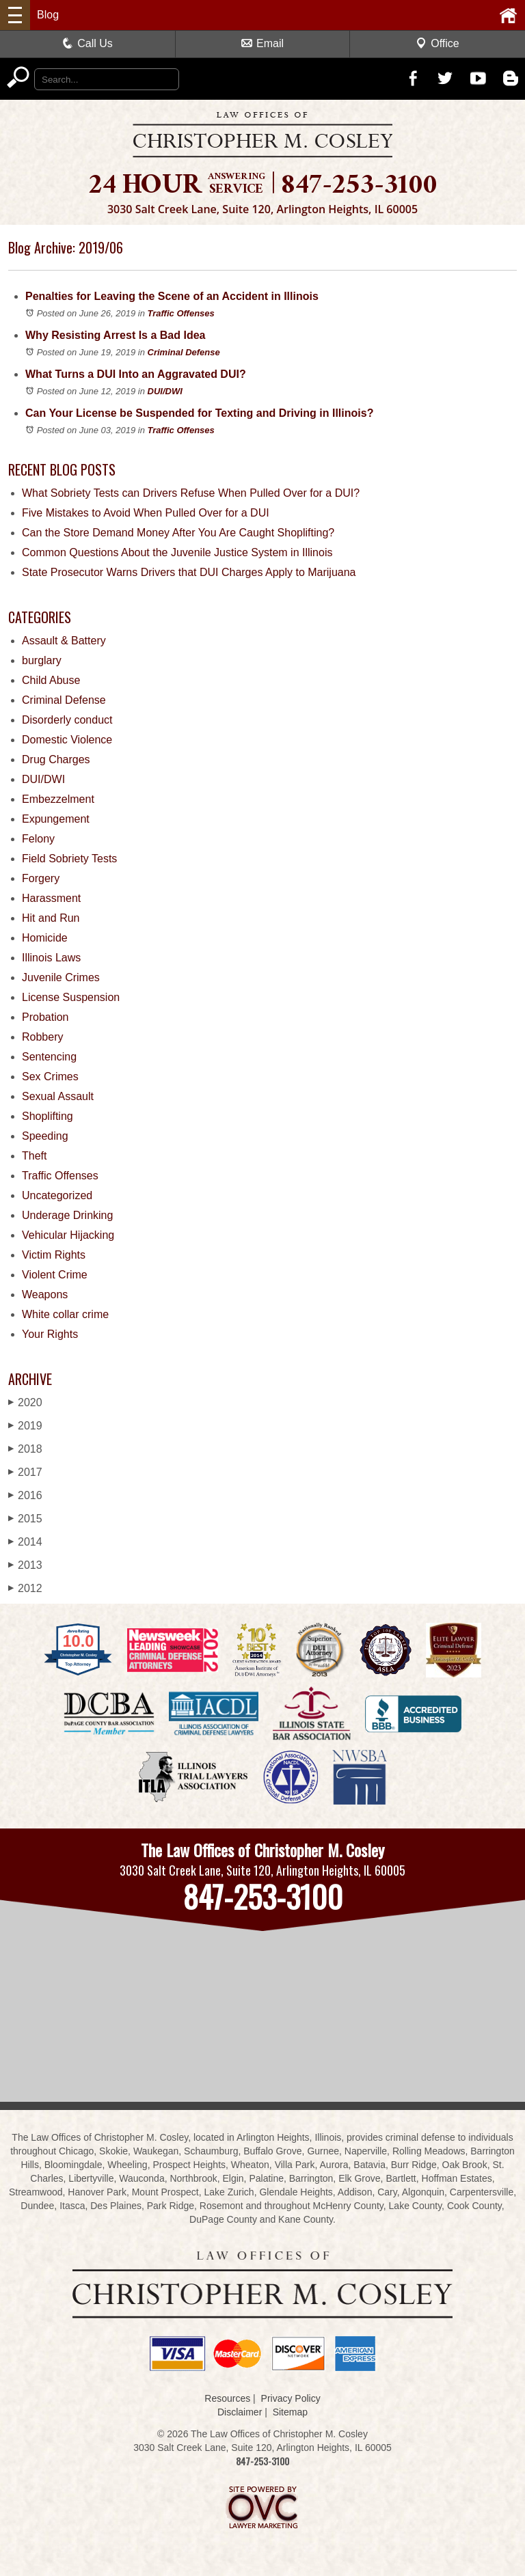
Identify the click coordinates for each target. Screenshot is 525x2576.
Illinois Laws (51, 957)
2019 (25, 1426)
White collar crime (65, 1314)
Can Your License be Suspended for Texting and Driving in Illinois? (199, 413)
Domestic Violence (67, 739)
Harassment (51, 898)
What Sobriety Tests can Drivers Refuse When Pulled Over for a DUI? (191, 493)
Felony (38, 839)
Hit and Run (51, 918)
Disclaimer (239, 2412)
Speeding (45, 1136)
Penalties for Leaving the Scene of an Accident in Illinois (172, 296)
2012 (25, 1588)
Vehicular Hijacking (68, 1235)
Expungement (56, 819)
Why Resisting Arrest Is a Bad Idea (115, 335)
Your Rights (50, 1334)
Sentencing (49, 1057)
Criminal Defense (184, 352)
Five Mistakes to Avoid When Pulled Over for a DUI (145, 513)
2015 (25, 1518)
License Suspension (71, 997)
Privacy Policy (291, 2398)
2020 (25, 1402)
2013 (25, 1565)
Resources (227, 2398)
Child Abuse (51, 680)
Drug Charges (56, 759)
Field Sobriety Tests (69, 858)
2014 (25, 1542)
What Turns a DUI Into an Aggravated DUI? (135, 374)
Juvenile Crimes (61, 977)
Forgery (40, 878)
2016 (25, 1495)
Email (262, 43)
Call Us (87, 43)
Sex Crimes (50, 1076)
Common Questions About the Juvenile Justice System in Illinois (177, 552)
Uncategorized (57, 1195)
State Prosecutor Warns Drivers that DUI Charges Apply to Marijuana (189, 572)
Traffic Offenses (181, 313)
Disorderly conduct (67, 720)
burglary (42, 660)
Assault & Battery (64, 640)
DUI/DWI (165, 391)
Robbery (42, 1037)
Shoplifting (47, 1116)
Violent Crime (55, 1274)
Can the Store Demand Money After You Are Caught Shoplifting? (178, 532)
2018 (25, 1449)
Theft (34, 1156)
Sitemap (290, 2412)
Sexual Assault (58, 1096)
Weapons (45, 1294)
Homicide (45, 938)
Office (437, 43)
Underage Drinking (67, 1215)
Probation (45, 1017)
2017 (25, 1472)
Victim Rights (53, 1255)
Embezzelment (58, 799)
